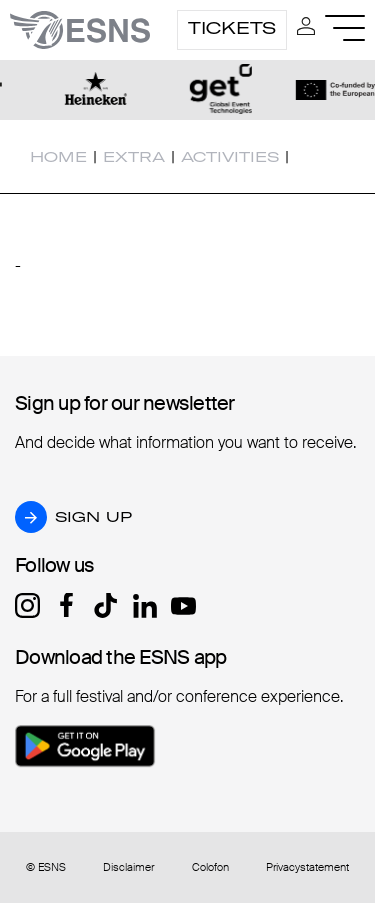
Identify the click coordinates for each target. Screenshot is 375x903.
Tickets (232, 28)
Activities (230, 157)
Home (58, 157)
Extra (134, 157)
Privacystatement (307, 867)
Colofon (210, 867)
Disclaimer (128, 867)
